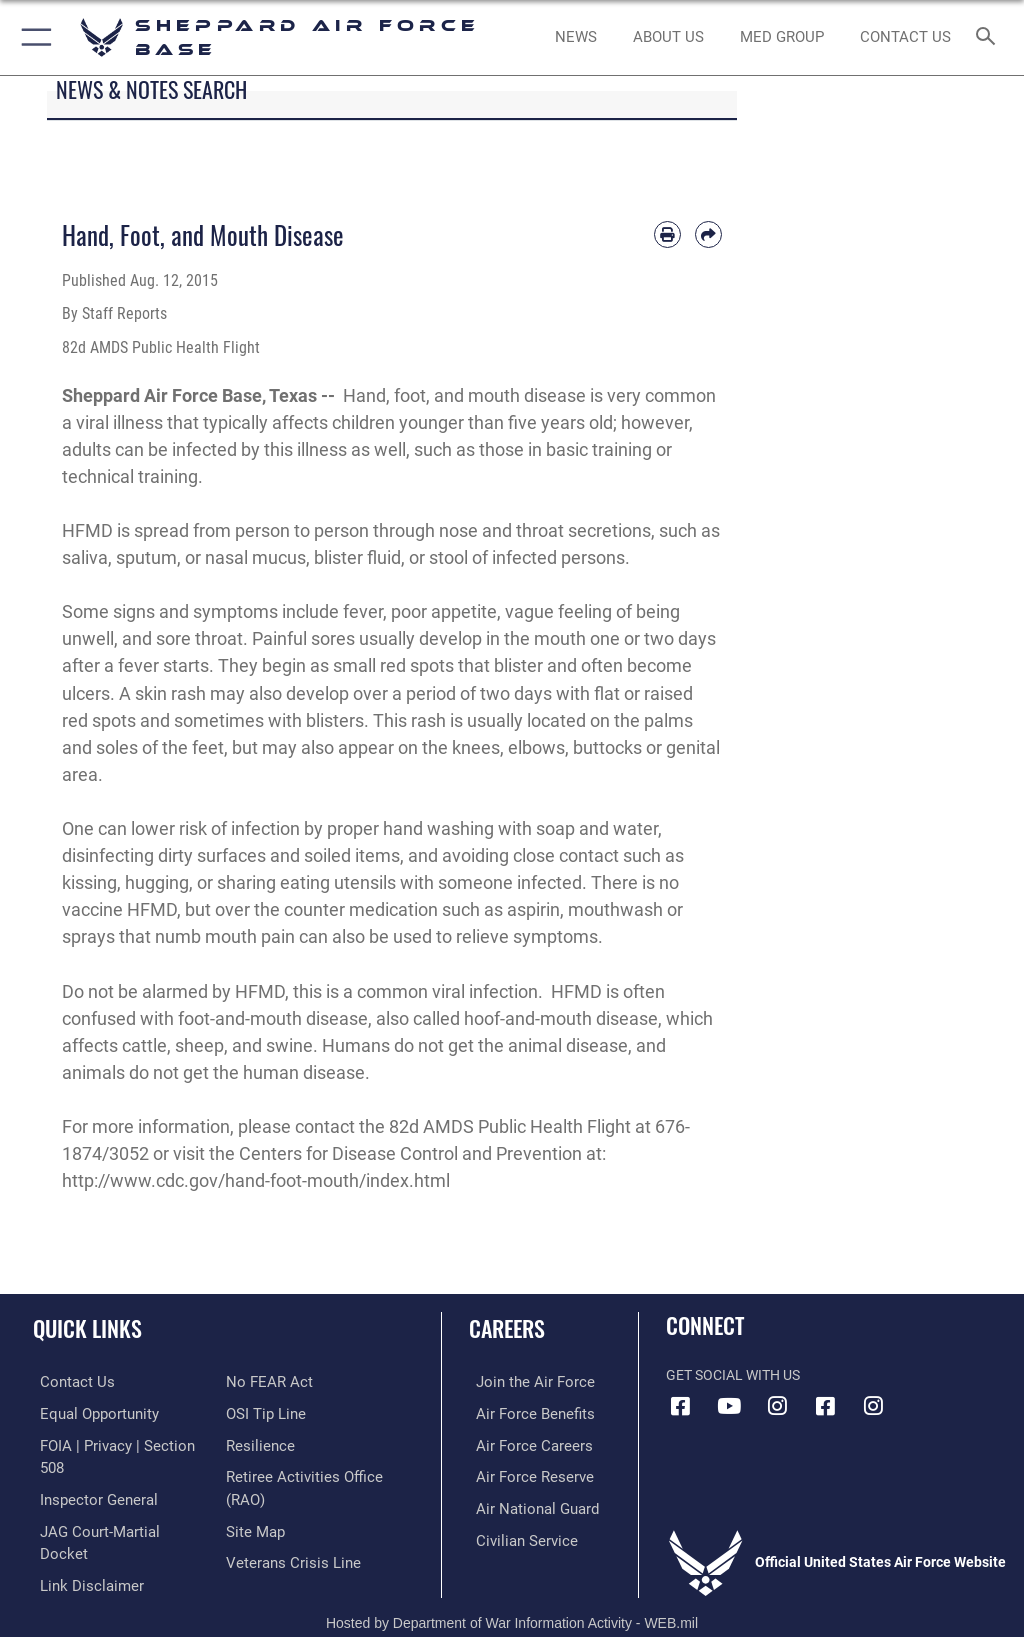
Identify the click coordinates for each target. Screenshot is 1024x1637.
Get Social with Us (733, 1375)
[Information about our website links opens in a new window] (79, 1535)
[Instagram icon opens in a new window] (777, 1406)
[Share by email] (708, 234)
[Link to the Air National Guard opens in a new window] (526, 1504)
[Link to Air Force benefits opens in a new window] (523, 1412)
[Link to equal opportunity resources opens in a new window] (89, 1412)
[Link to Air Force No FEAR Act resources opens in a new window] (265, 1381)
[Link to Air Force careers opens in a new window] (522, 1443)
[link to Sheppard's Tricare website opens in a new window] (781, 38)
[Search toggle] (989, 37)
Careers (507, 1328)
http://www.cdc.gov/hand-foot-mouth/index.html (256, 1180)
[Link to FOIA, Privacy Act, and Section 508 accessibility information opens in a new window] (117, 1443)
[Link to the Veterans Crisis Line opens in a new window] (287, 1556)
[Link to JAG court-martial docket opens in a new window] (112, 1504)
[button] (32, 37)
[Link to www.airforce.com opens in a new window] (523, 1381)
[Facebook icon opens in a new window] (681, 1406)
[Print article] (667, 234)
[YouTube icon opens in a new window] (729, 1406)
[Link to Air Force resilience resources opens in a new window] (256, 1443)
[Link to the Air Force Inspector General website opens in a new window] (88, 1473)
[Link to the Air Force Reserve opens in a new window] (522, 1473)
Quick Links (87, 1328)
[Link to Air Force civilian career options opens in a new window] (514, 1535)
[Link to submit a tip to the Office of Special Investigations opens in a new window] (262, 1412)
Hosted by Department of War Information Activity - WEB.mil (512, 1593)
